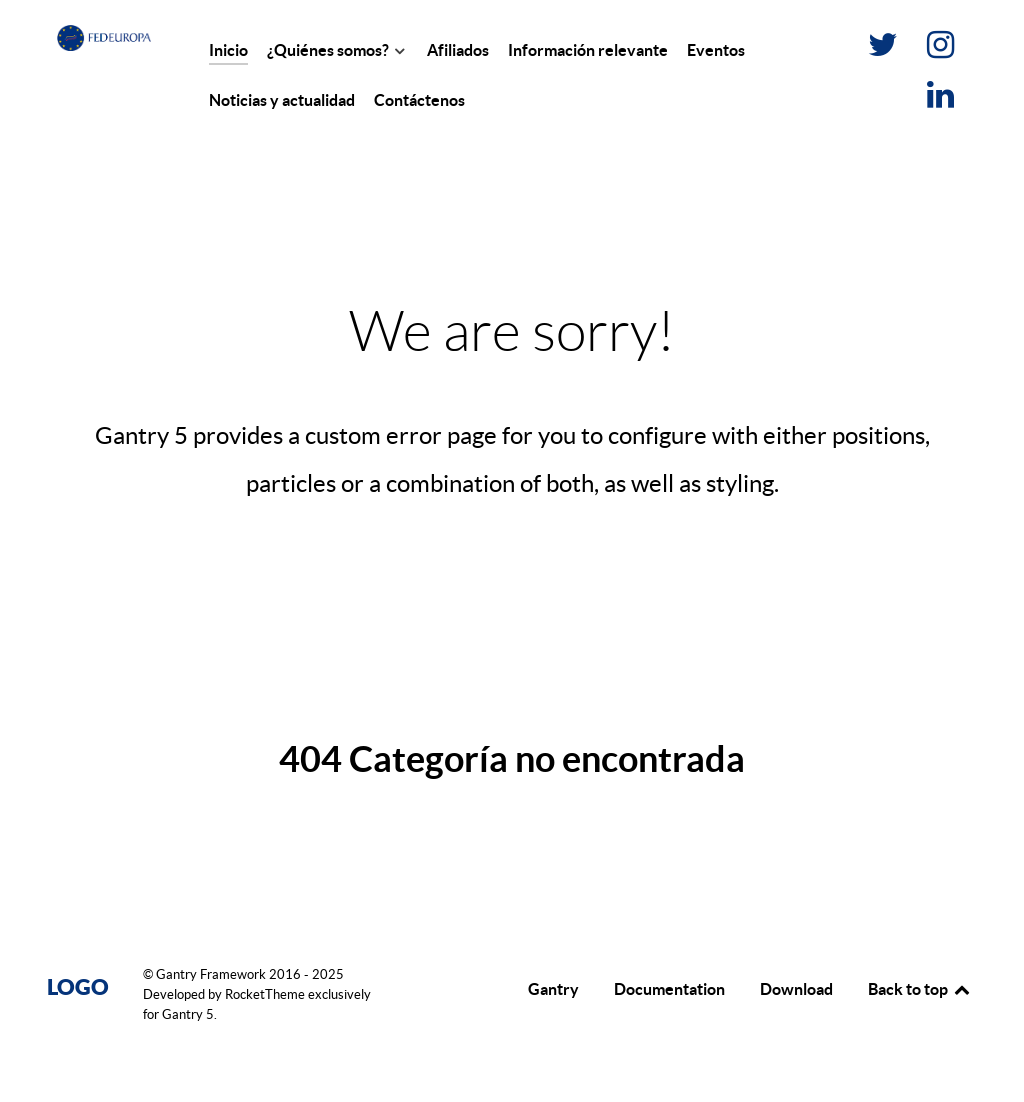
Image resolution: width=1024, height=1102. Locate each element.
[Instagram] (940, 50)
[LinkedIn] (940, 100)
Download (796, 989)
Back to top (920, 989)
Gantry (553, 989)
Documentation (669, 989)
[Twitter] (884, 50)
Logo (78, 986)
